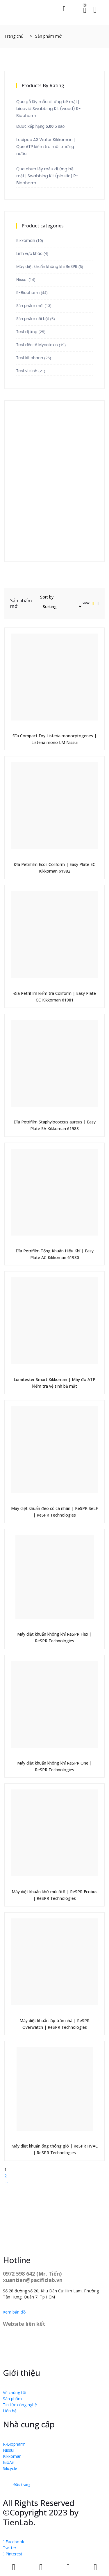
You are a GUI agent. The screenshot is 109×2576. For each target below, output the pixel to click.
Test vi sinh (26, 371)
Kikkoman (25, 240)
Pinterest (12, 2554)
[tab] (93, 603)
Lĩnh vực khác (29, 253)
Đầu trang (22, 2484)
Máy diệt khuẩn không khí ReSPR (46, 266)
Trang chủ (14, 36)
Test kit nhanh (29, 358)
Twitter (9, 2548)
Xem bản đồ (14, 2312)
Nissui (21, 279)
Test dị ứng (26, 332)
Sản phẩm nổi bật (32, 319)
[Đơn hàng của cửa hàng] (61, 606)
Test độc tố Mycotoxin (37, 345)
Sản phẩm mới (30, 306)
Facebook (13, 2541)
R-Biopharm (28, 292)
